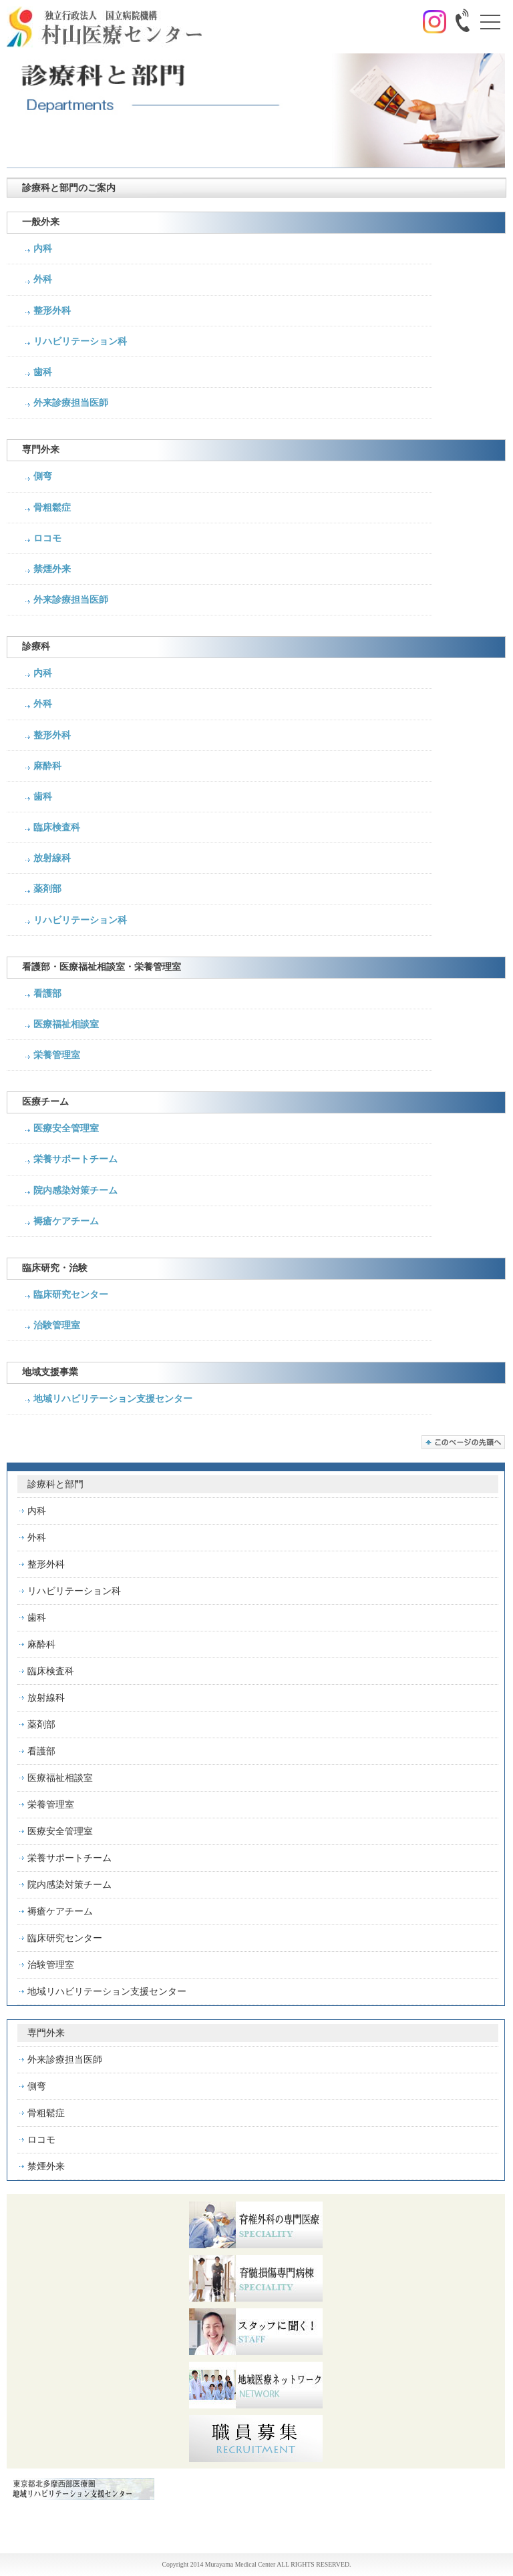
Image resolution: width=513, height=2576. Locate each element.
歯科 (42, 372)
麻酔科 (47, 766)
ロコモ (47, 538)
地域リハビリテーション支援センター (112, 1399)
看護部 (47, 994)
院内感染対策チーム (75, 1191)
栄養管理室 (56, 1055)
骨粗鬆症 (52, 508)
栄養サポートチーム (75, 1159)
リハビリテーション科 (80, 341)
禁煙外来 (52, 569)
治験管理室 (56, 1325)
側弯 (42, 476)
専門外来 (46, 2033)
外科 (42, 279)
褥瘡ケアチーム (66, 1221)
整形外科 (52, 311)
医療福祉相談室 (66, 1024)
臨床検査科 (56, 827)
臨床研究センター (70, 1295)
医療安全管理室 (66, 1128)
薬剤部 (47, 889)
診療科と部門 (55, 1484)
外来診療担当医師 (70, 403)
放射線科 (52, 858)
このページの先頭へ (463, 1442)
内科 (42, 249)
